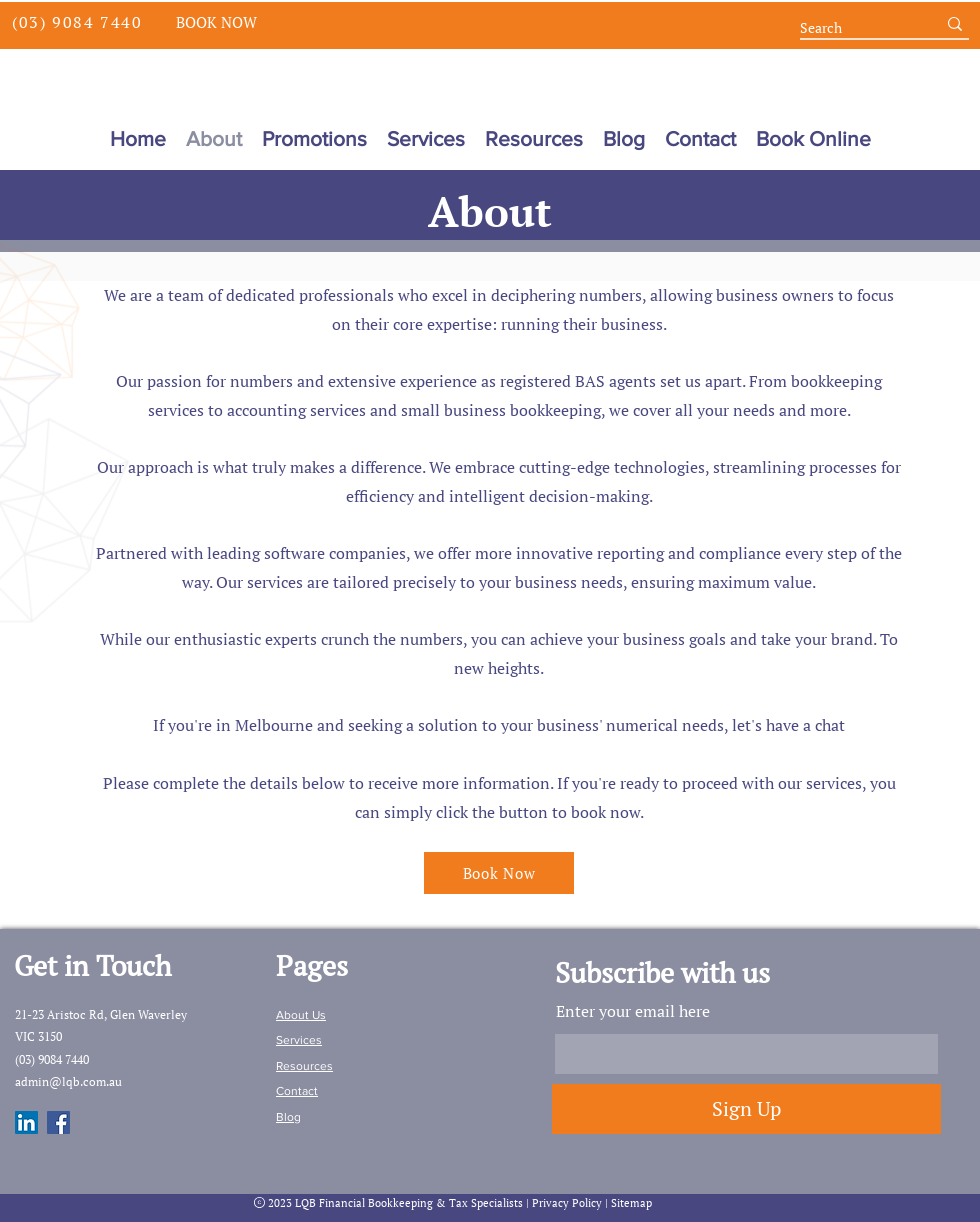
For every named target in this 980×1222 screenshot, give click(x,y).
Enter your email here (633, 1011)
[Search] (853, 28)
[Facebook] (58, 1122)
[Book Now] (216, 22)
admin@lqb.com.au (68, 1081)
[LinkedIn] (26, 1122)
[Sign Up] (746, 1109)
